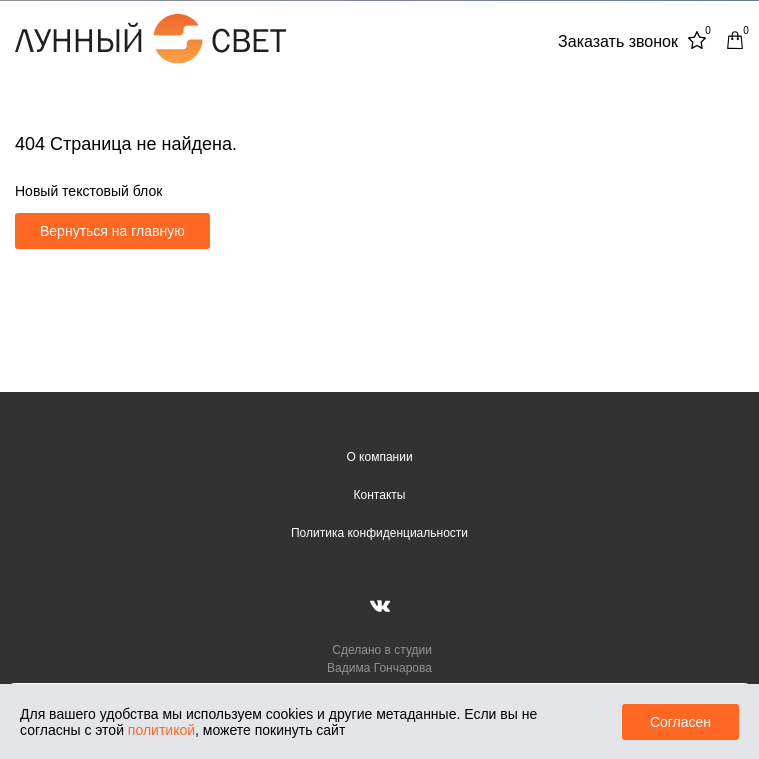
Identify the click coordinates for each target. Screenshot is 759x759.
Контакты (380, 495)
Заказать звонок (618, 41)
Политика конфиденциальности (379, 533)
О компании (379, 457)
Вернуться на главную (112, 231)
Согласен (680, 722)
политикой (161, 730)
